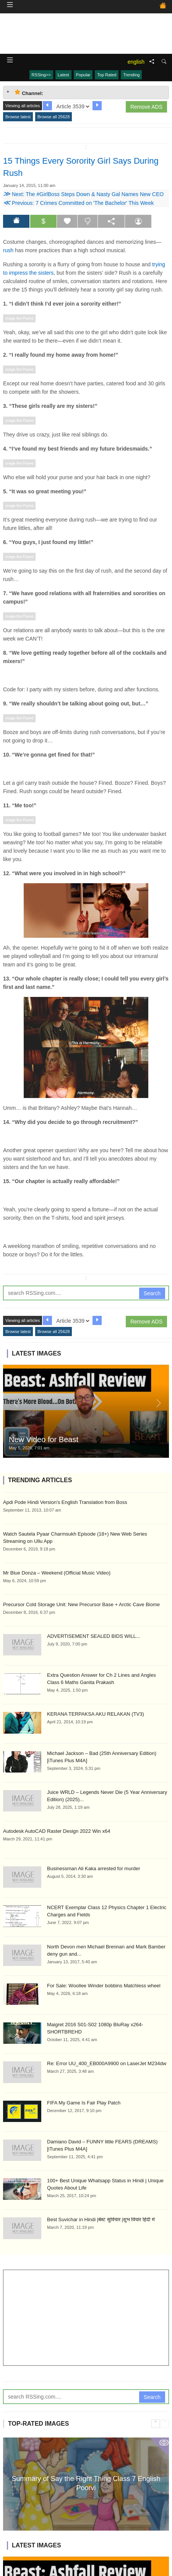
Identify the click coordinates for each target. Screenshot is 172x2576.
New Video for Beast (43, 1439)
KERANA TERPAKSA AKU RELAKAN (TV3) (95, 1714)
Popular (83, 74)
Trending (131, 74)
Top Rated (106, 74)
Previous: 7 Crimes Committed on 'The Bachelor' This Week (78, 203)
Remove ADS (146, 107)
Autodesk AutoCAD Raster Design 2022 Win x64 (56, 1831)
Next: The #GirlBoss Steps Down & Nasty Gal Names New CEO (83, 194)
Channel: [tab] (29, 92)
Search (152, 1293)
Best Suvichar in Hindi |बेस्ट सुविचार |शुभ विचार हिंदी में (101, 2219)
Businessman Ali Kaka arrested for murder (93, 1868)
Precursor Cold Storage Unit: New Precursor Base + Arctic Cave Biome (81, 1604)
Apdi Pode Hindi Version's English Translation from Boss (65, 1502)
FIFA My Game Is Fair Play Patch (83, 2103)
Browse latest (18, 116)
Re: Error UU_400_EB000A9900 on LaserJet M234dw (106, 2063)
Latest (63, 74)
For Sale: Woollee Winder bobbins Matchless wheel (104, 1985)
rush (8, 250)
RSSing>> (41, 74)
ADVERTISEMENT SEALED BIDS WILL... (93, 1636)
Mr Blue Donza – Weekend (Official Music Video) (56, 1573)
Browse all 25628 (53, 116)
